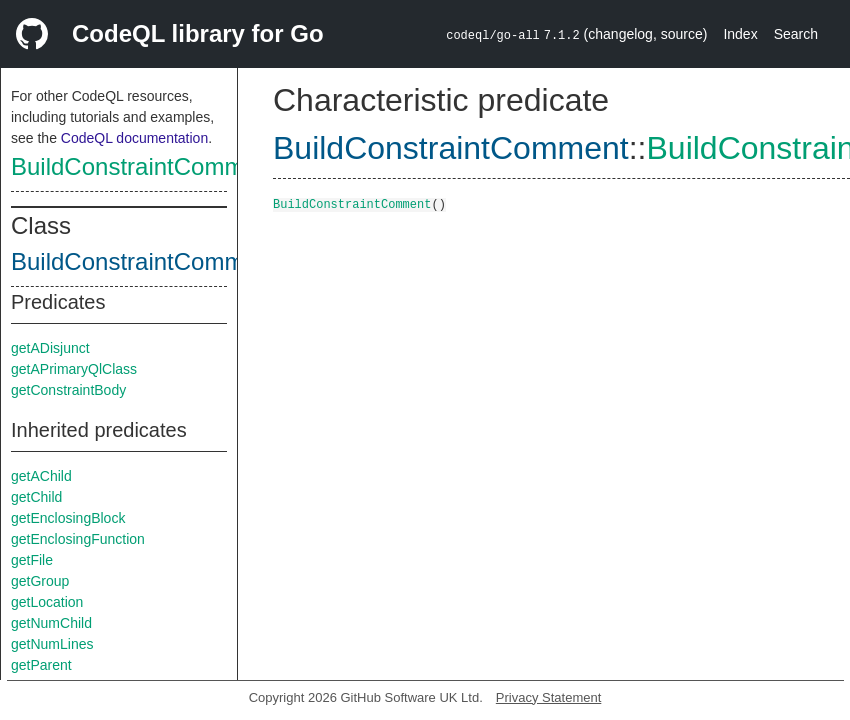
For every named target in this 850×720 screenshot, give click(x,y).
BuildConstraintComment (144, 166)
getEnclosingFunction (78, 539)
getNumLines (52, 644)
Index (740, 34)
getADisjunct (50, 348)
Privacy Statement (549, 697)
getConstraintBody (68, 390)
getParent (41, 665)
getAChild (41, 476)
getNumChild (51, 623)
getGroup (40, 581)
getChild (36, 497)
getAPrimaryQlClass (74, 369)
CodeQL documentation (134, 138)
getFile (32, 560)
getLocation (47, 602)
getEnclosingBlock (68, 518)
